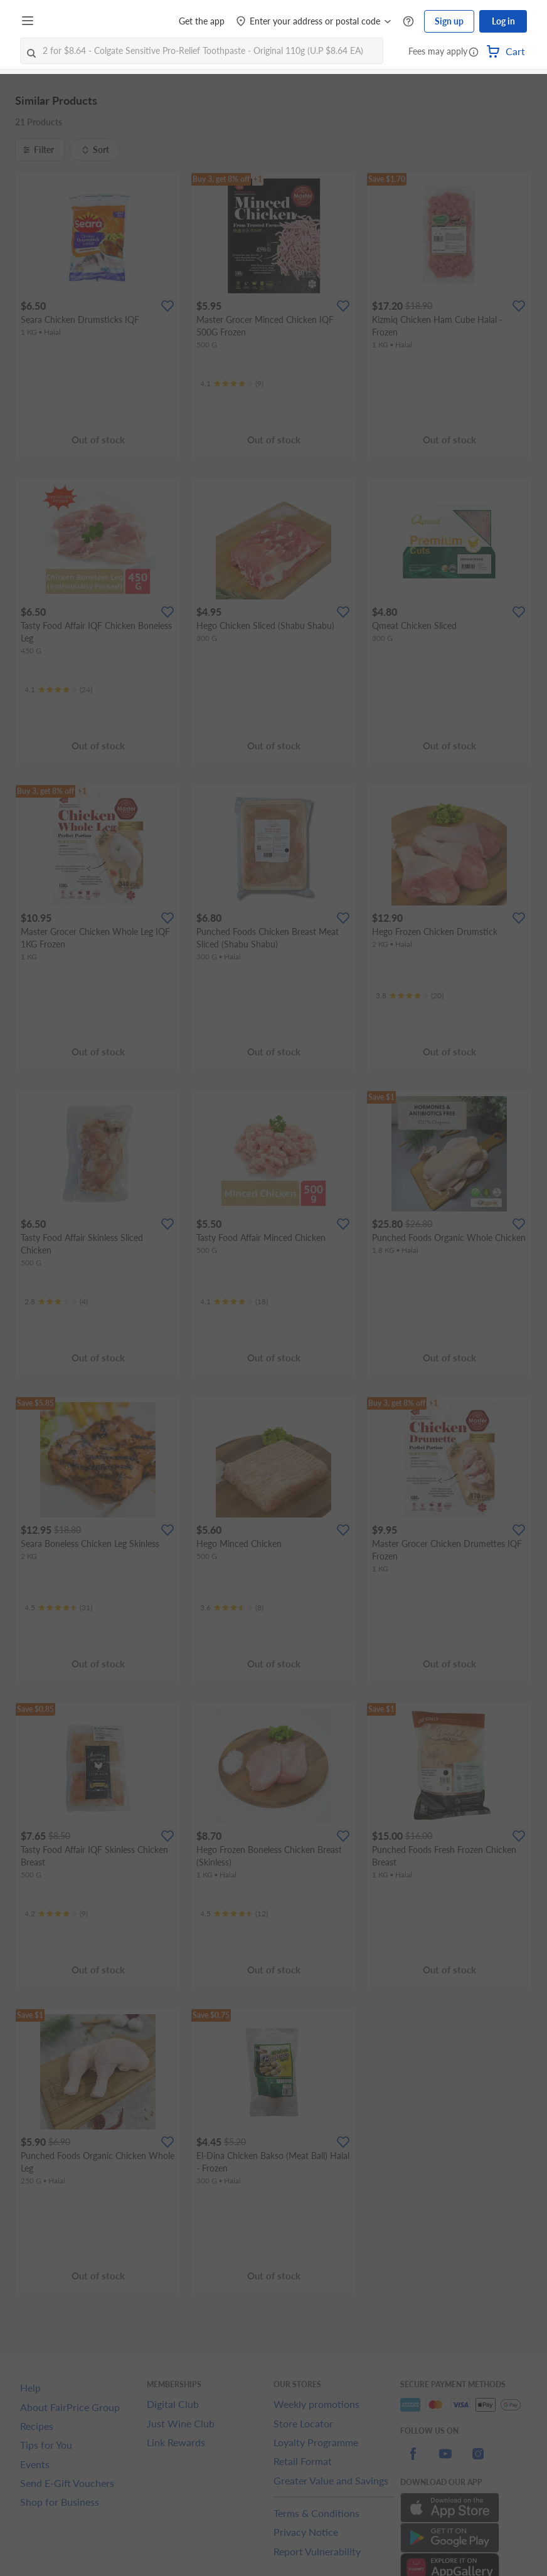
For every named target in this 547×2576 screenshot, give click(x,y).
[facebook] (412, 2461)
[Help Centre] (408, 22)
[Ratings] (231, 384)
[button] (474, 52)
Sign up (449, 21)
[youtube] (445, 2461)
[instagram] (478, 2461)
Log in (503, 21)
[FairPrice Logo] (75, 21)
